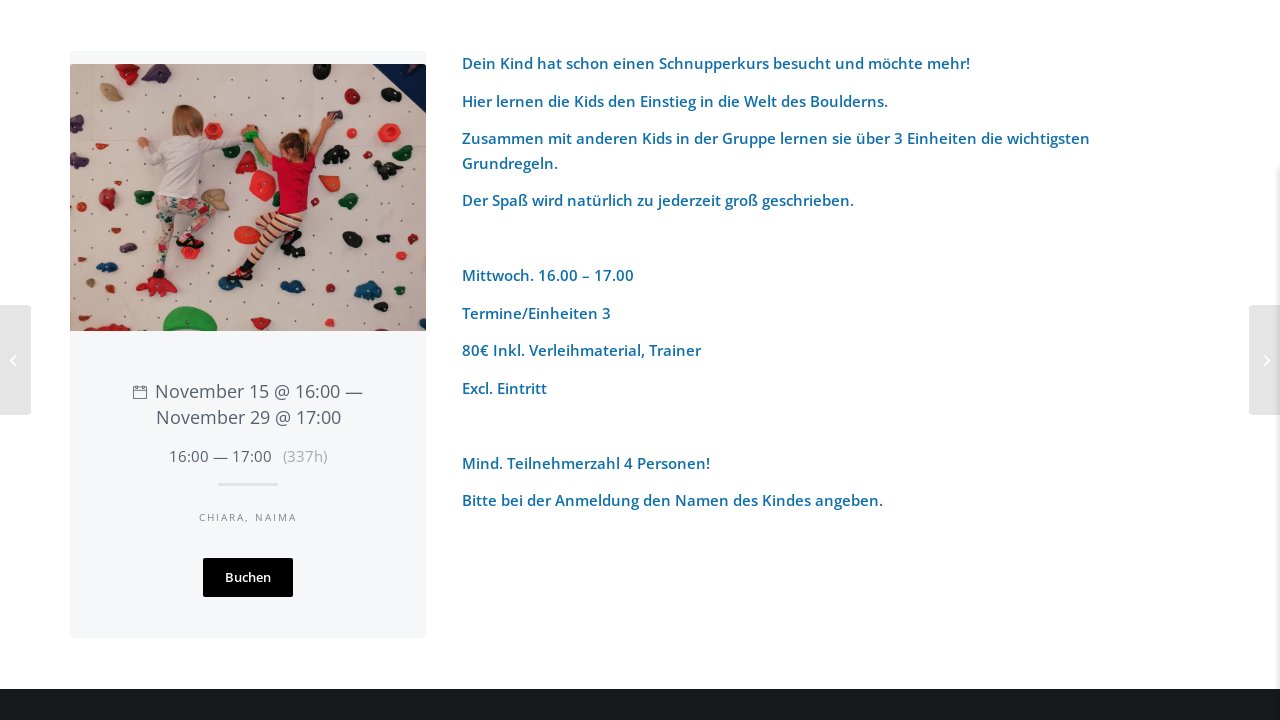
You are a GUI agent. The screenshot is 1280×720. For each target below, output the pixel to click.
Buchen (248, 577)
